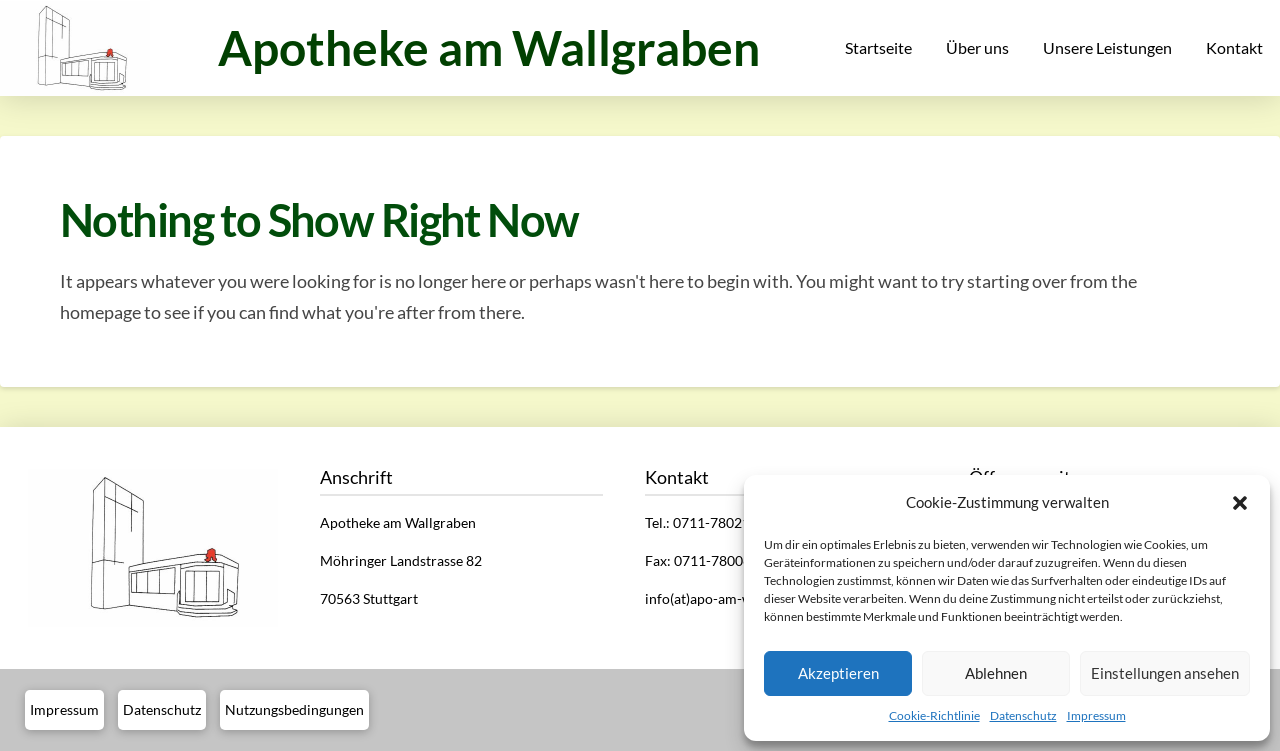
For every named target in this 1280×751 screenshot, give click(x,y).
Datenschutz (1023, 715)
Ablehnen (996, 673)
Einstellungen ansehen (1165, 673)
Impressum (1096, 715)
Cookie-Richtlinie (934, 715)
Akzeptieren (838, 673)
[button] (1240, 503)
